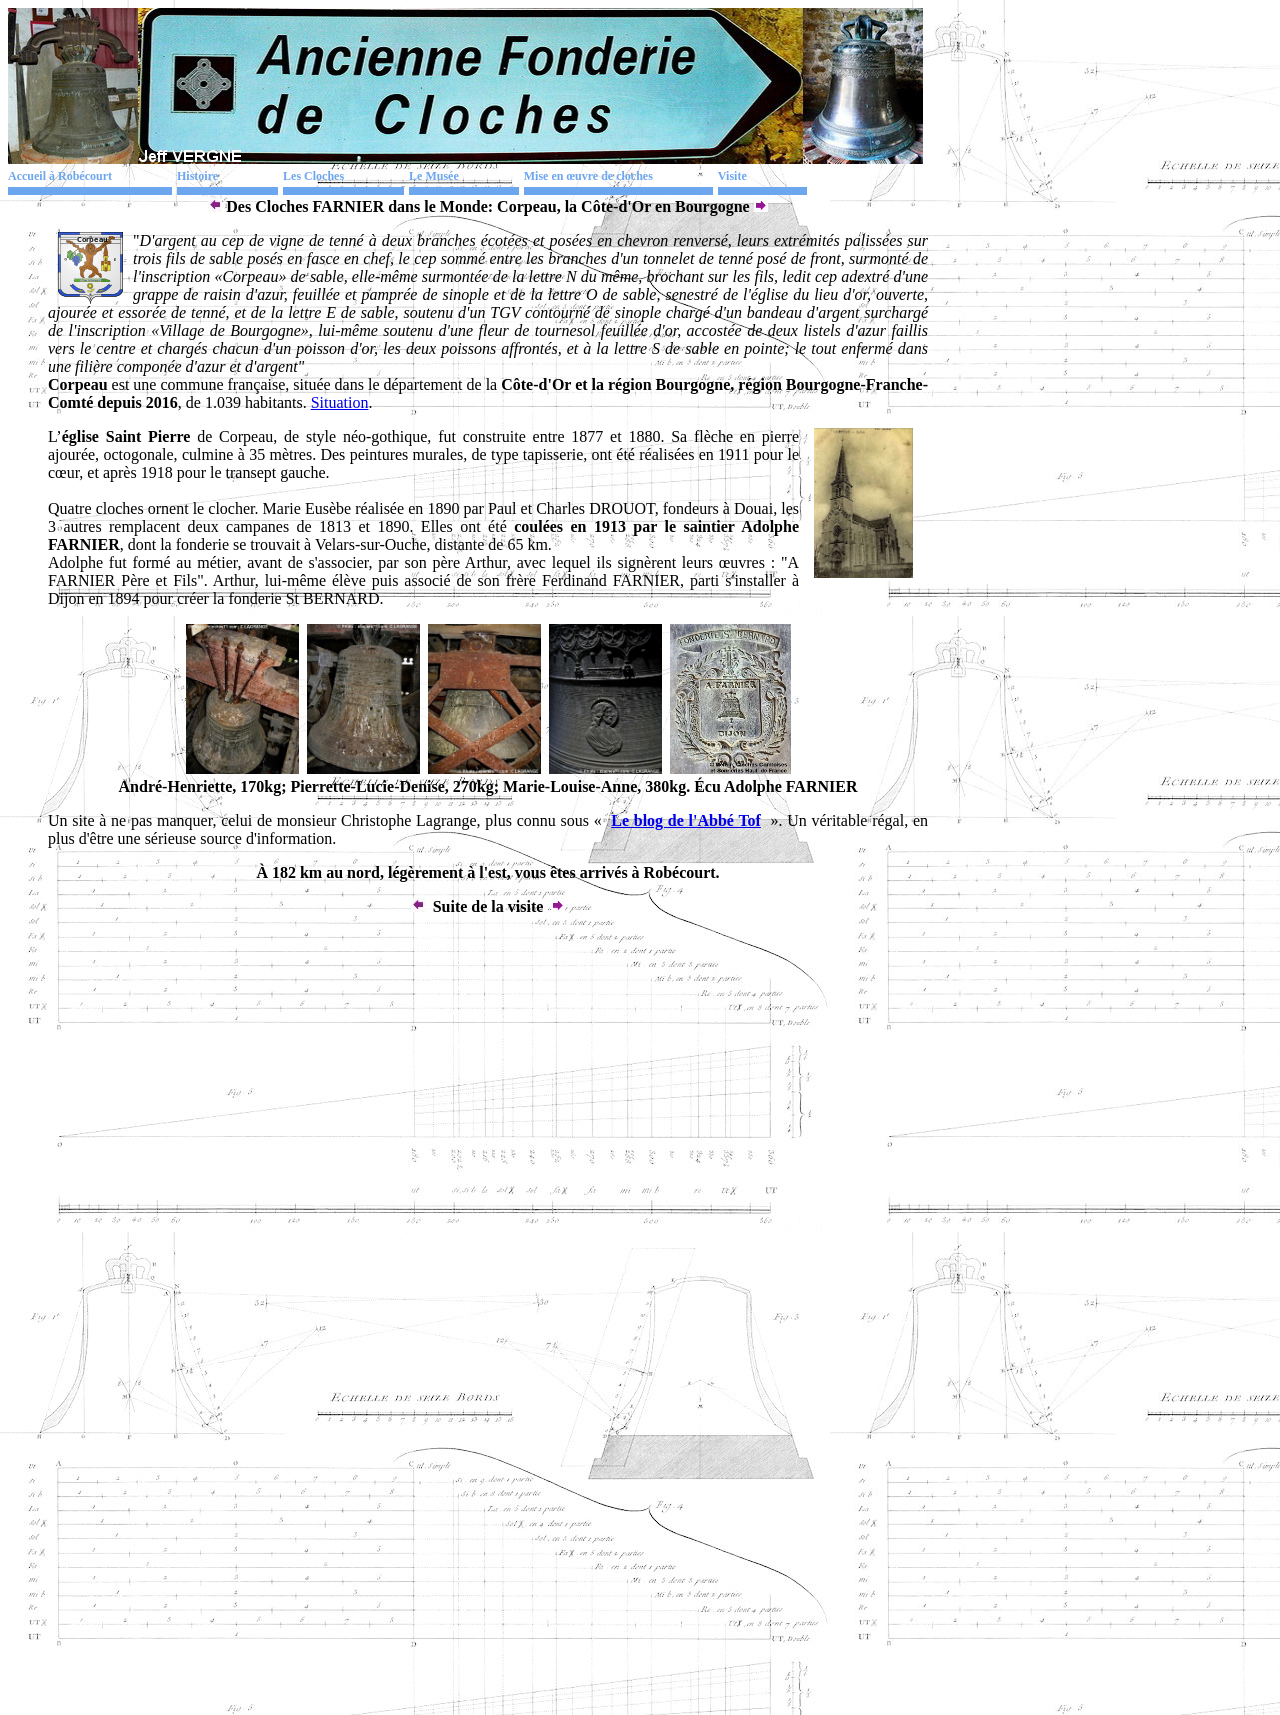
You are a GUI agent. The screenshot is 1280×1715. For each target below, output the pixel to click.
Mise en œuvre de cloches (588, 176)
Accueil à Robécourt (60, 176)
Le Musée (434, 176)
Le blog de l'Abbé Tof (686, 820)
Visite (732, 176)
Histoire (197, 176)
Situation (340, 402)
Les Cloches (313, 176)
